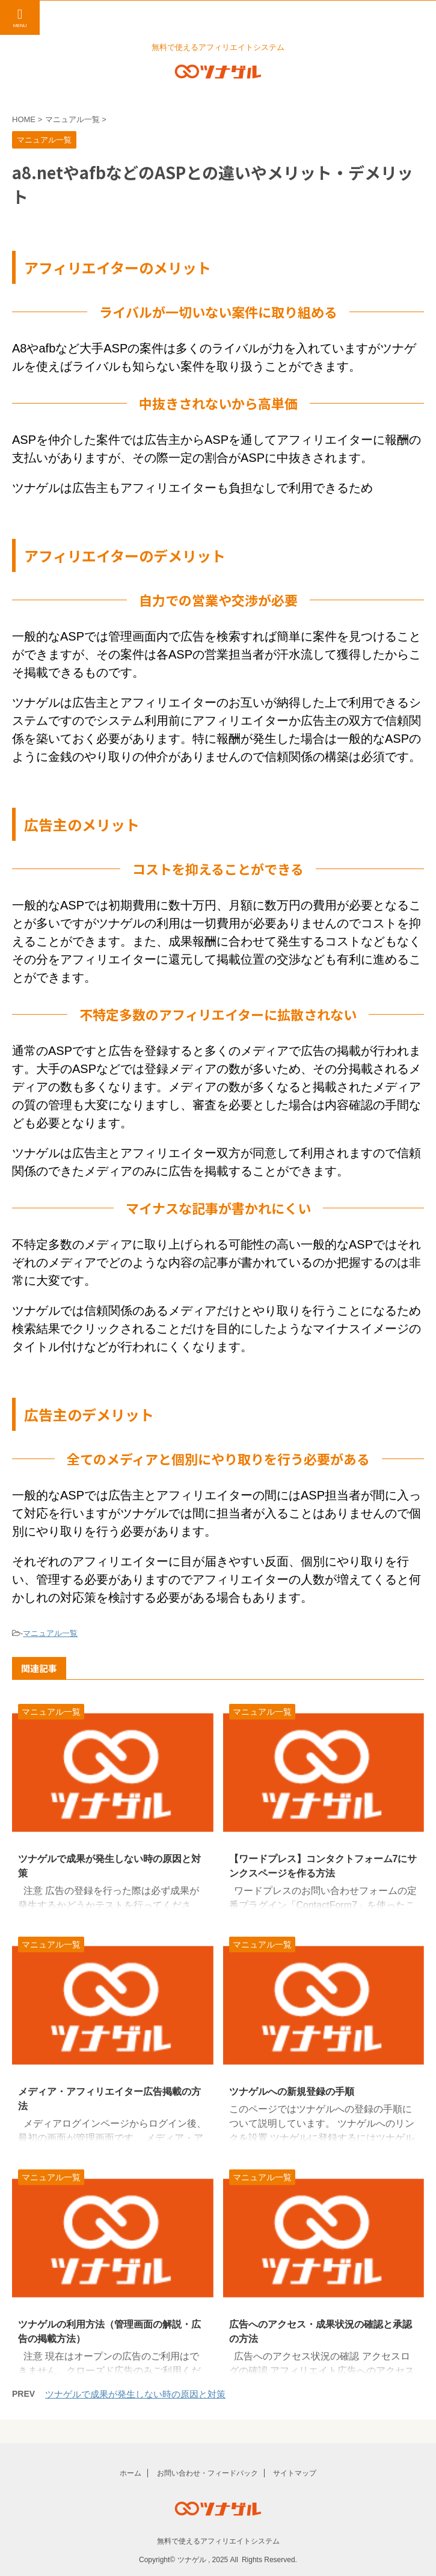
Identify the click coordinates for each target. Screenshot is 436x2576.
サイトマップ (294, 2473)
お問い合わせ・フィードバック (207, 2473)
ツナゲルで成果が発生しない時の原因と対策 (135, 2394)
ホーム (130, 2473)
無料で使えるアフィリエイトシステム (218, 2541)
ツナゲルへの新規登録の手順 (291, 2091)
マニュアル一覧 (50, 1633)
